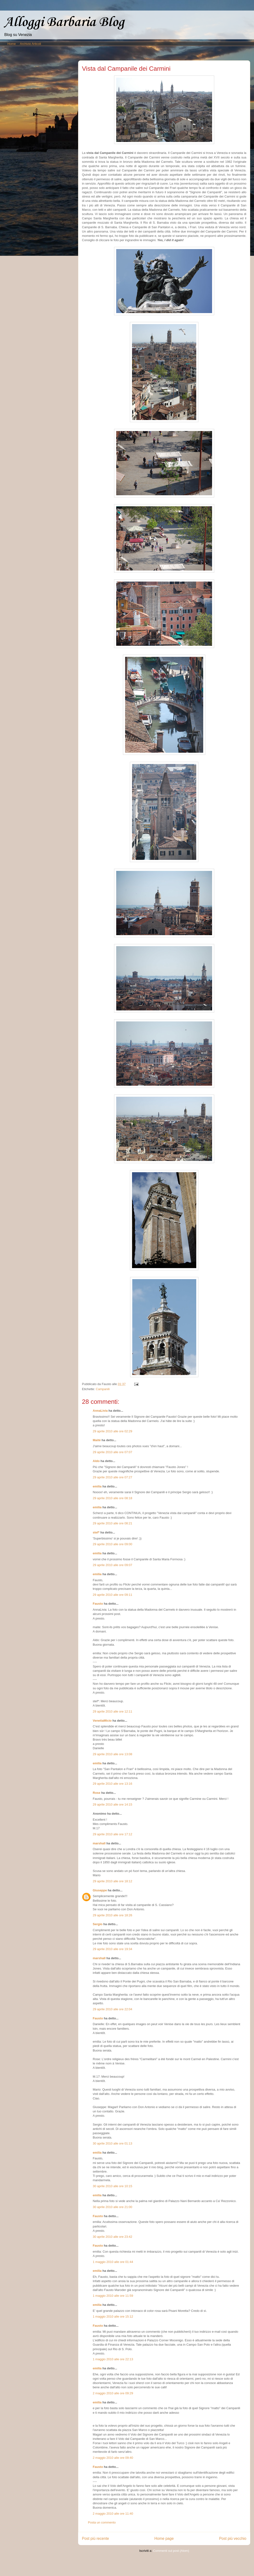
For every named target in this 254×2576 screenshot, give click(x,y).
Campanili (103, 1389)
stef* (96, 1532)
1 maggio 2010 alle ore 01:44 (113, 2262)
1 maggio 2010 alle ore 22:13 (113, 2359)
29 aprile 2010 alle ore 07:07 (112, 1452)
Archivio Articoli (30, 44)
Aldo (96, 1461)
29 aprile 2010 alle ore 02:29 (112, 1431)
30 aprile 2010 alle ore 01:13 (112, 2143)
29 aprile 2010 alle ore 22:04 (112, 2009)
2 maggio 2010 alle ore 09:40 (113, 2457)
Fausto (98, 1603)
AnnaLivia (100, 1410)
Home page (164, 2538)
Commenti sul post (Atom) (171, 2551)
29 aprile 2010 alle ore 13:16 (112, 1783)
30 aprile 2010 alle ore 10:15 (112, 2186)
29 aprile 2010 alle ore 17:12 (112, 1834)
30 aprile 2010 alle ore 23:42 (112, 2236)
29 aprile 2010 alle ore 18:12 (112, 1881)
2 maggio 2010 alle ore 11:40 (113, 2513)
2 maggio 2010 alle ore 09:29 (113, 2393)
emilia (97, 1486)
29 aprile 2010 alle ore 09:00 (112, 1544)
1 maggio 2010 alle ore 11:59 (113, 2295)
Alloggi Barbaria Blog (64, 21)
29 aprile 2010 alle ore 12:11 (112, 1711)
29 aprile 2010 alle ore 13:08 (112, 1754)
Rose (96, 1793)
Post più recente (95, 2538)
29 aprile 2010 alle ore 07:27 (112, 1477)
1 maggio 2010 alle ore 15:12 (113, 2316)
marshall (99, 1843)
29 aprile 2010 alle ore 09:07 (112, 1565)
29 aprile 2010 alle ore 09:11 (112, 1595)
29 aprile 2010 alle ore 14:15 (112, 1804)
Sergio (97, 1924)
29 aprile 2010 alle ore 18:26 (112, 1915)
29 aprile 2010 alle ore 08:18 (112, 1498)
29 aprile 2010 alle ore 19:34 (112, 1949)
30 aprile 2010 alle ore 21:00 (112, 2207)
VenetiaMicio (102, 1720)
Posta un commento (102, 2522)
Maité (97, 1440)
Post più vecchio (232, 2538)
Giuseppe (100, 1890)
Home (11, 44)
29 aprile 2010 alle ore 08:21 (112, 1523)
